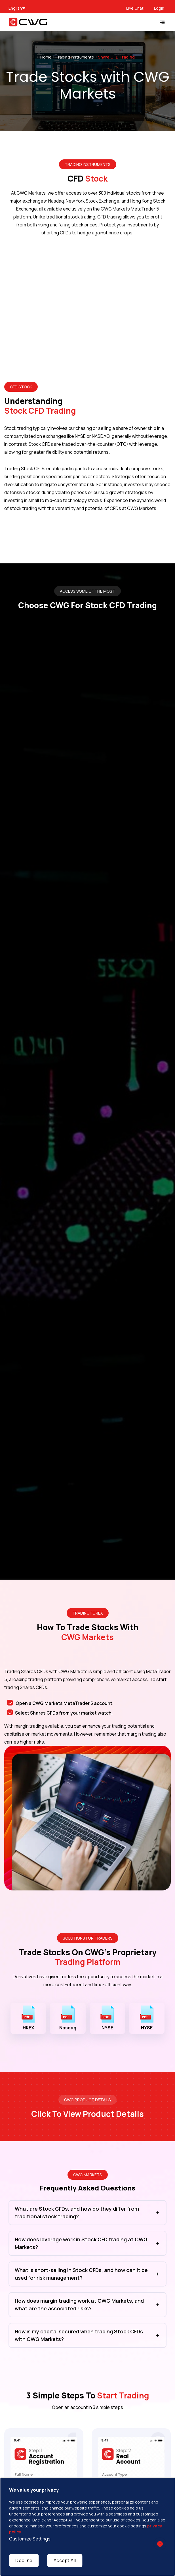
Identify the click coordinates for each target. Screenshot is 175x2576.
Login (159, 8)
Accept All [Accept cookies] (65, 2560)
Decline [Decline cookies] (24, 2560)
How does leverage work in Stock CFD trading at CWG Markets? (81, 2243)
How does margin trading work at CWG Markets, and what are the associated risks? (79, 2304)
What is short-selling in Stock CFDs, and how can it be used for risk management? (81, 2274)
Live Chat (135, 8)
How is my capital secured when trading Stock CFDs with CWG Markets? (79, 2335)
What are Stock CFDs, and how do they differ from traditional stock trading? (77, 2212)
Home (46, 57)
